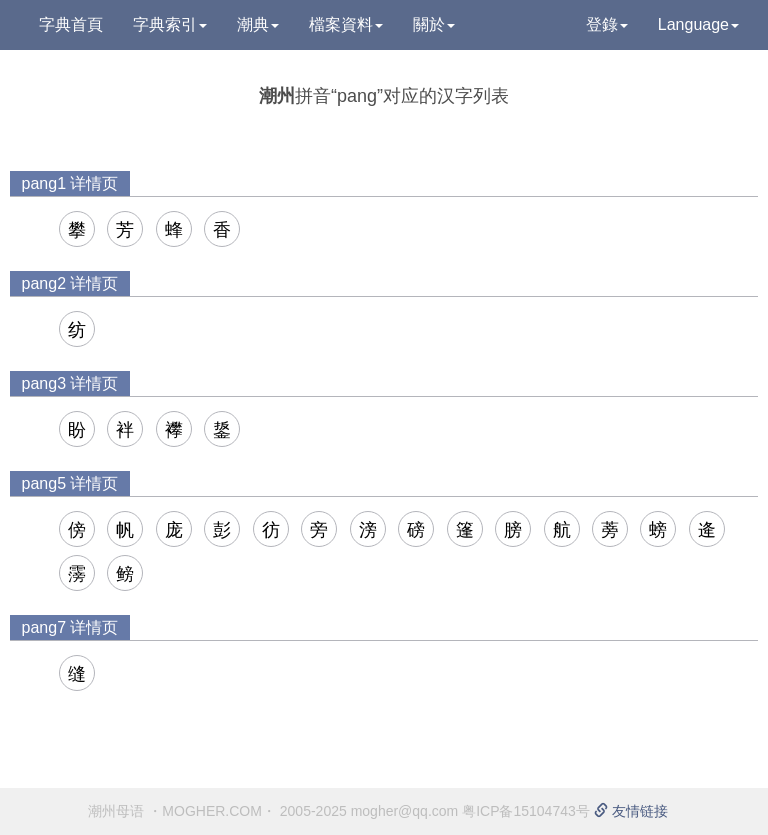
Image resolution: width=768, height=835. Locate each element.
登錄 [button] (607, 24)
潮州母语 (116, 811)
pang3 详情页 (70, 383)
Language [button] (698, 24)
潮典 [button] (258, 24)
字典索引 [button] (170, 24)
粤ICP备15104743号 (526, 811)
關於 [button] (434, 24)
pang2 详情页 (70, 283)
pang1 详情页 (70, 183)
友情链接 (631, 811)
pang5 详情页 (70, 483)
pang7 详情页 (70, 627)
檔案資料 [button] (346, 24)
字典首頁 (71, 24)
